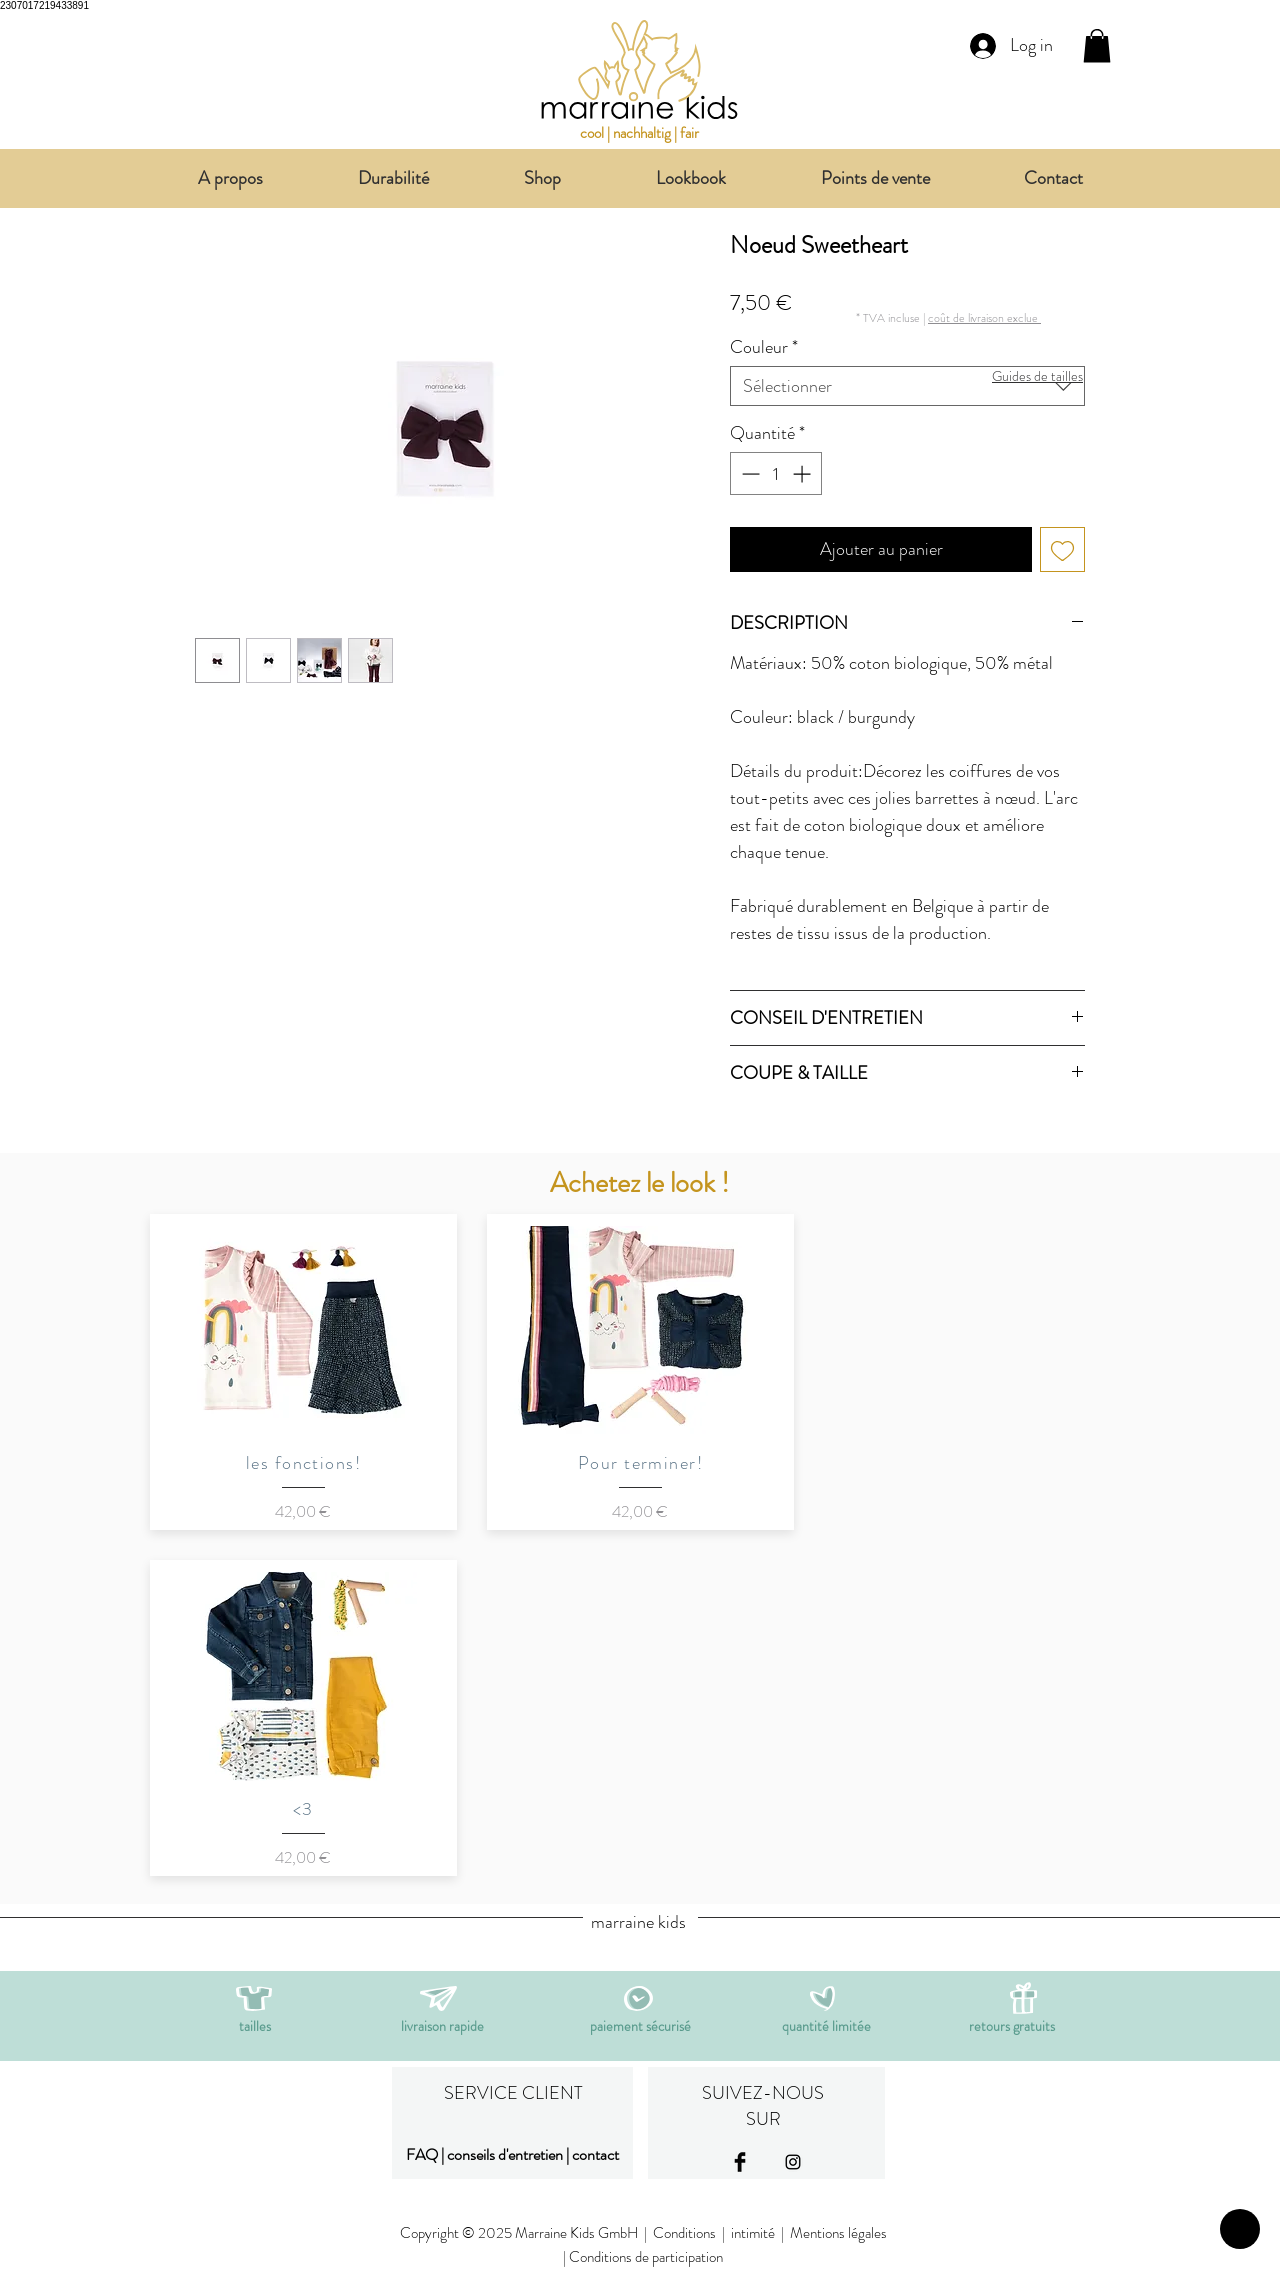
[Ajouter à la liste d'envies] (1062, 549)
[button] (984, 317)
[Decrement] (748, 473)
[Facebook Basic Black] (740, 2162)
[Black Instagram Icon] (793, 2162)
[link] (1097, 45)
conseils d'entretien (505, 2154)
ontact (599, 2154)
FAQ (422, 2154)
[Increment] (803, 473)
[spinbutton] (776, 473)
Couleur (764, 347)
